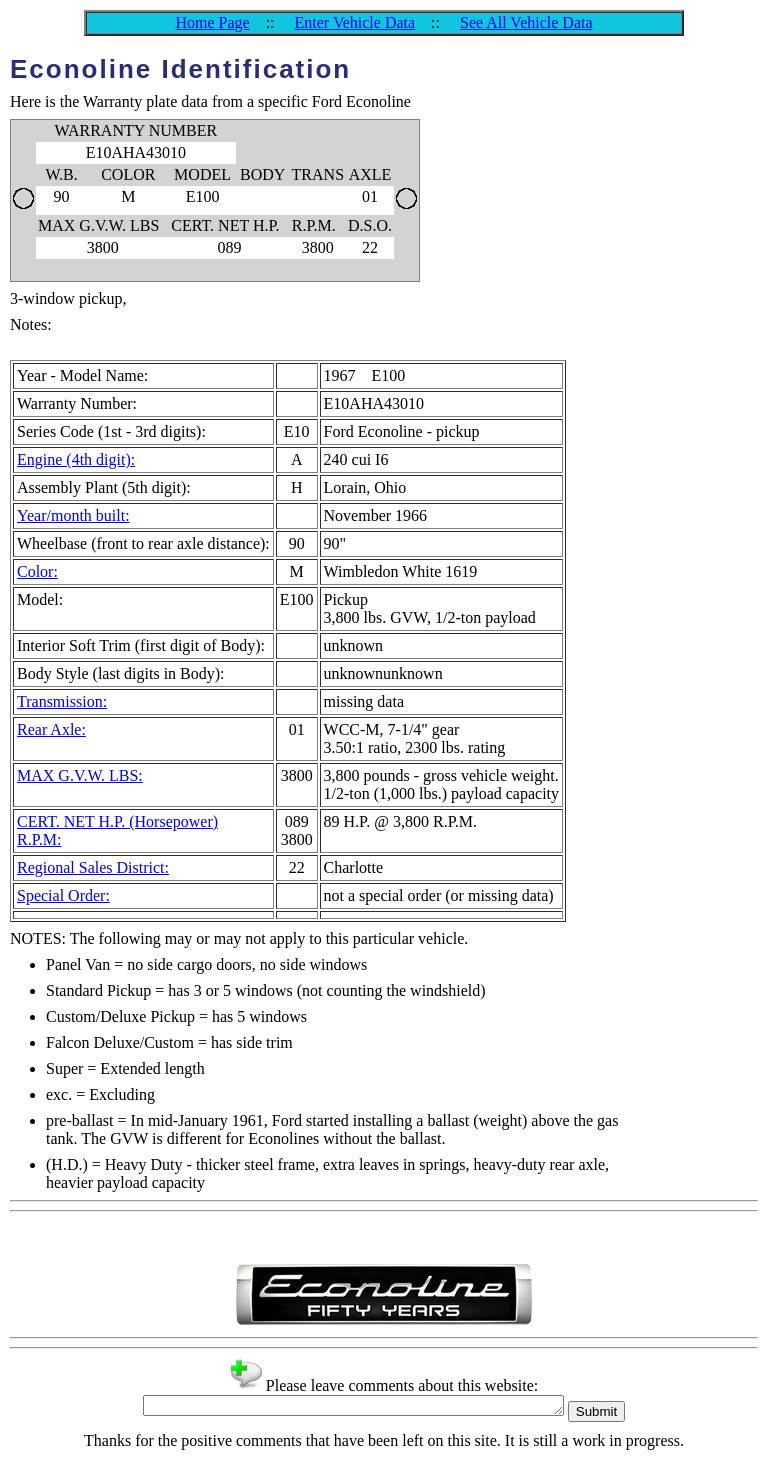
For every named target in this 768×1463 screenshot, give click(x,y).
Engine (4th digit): (76, 459)
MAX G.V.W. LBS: (80, 775)
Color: (37, 571)
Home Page (212, 22)
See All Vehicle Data (526, 22)
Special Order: (63, 895)
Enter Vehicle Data (355, 22)
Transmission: (62, 701)
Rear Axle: (51, 729)
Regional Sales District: (93, 867)
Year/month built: (73, 515)
